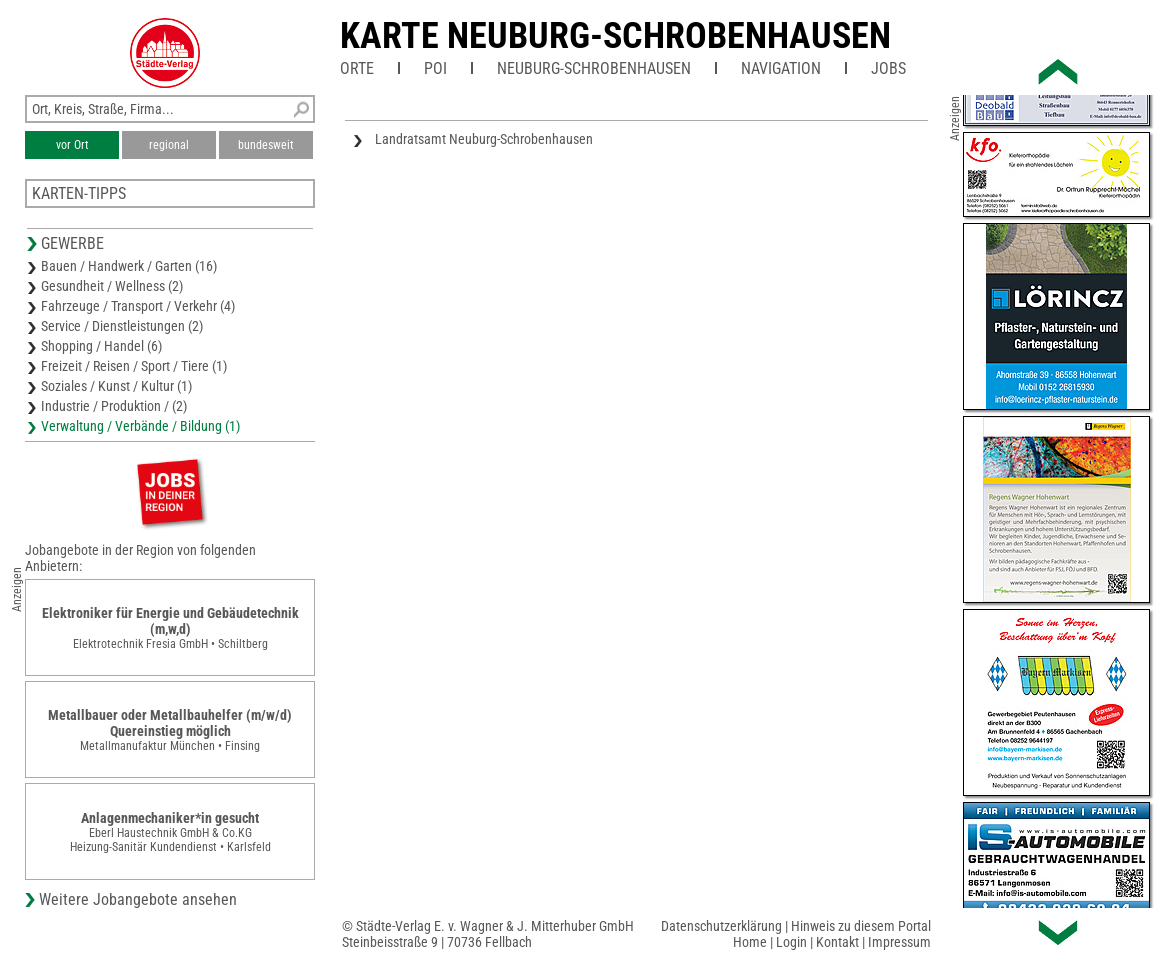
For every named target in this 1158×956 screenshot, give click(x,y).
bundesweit (266, 145)
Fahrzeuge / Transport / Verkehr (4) (138, 306)
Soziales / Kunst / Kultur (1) (116, 386)
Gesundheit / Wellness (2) (112, 286)
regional (169, 145)
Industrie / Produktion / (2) (114, 406)
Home (750, 942)
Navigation (781, 68)
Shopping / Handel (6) (101, 346)
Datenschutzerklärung (721, 926)
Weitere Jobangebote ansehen (138, 899)
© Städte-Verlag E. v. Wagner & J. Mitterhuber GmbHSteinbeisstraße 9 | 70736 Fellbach (488, 934)
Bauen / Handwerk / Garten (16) (129, 266)
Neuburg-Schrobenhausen (594, 68)
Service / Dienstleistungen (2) (122, 326)
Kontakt (837, 942)
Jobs (888, 68)
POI (435, 68)
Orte (357, 68)
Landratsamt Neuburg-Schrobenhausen (484, 139)
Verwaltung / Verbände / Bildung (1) (140, 426)
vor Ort (72, 145)
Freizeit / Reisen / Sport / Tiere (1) (134, 366)
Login (791, 942)
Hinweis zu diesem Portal (861, 926)
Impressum (899, 942)
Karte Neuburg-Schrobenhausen (615, 36)
